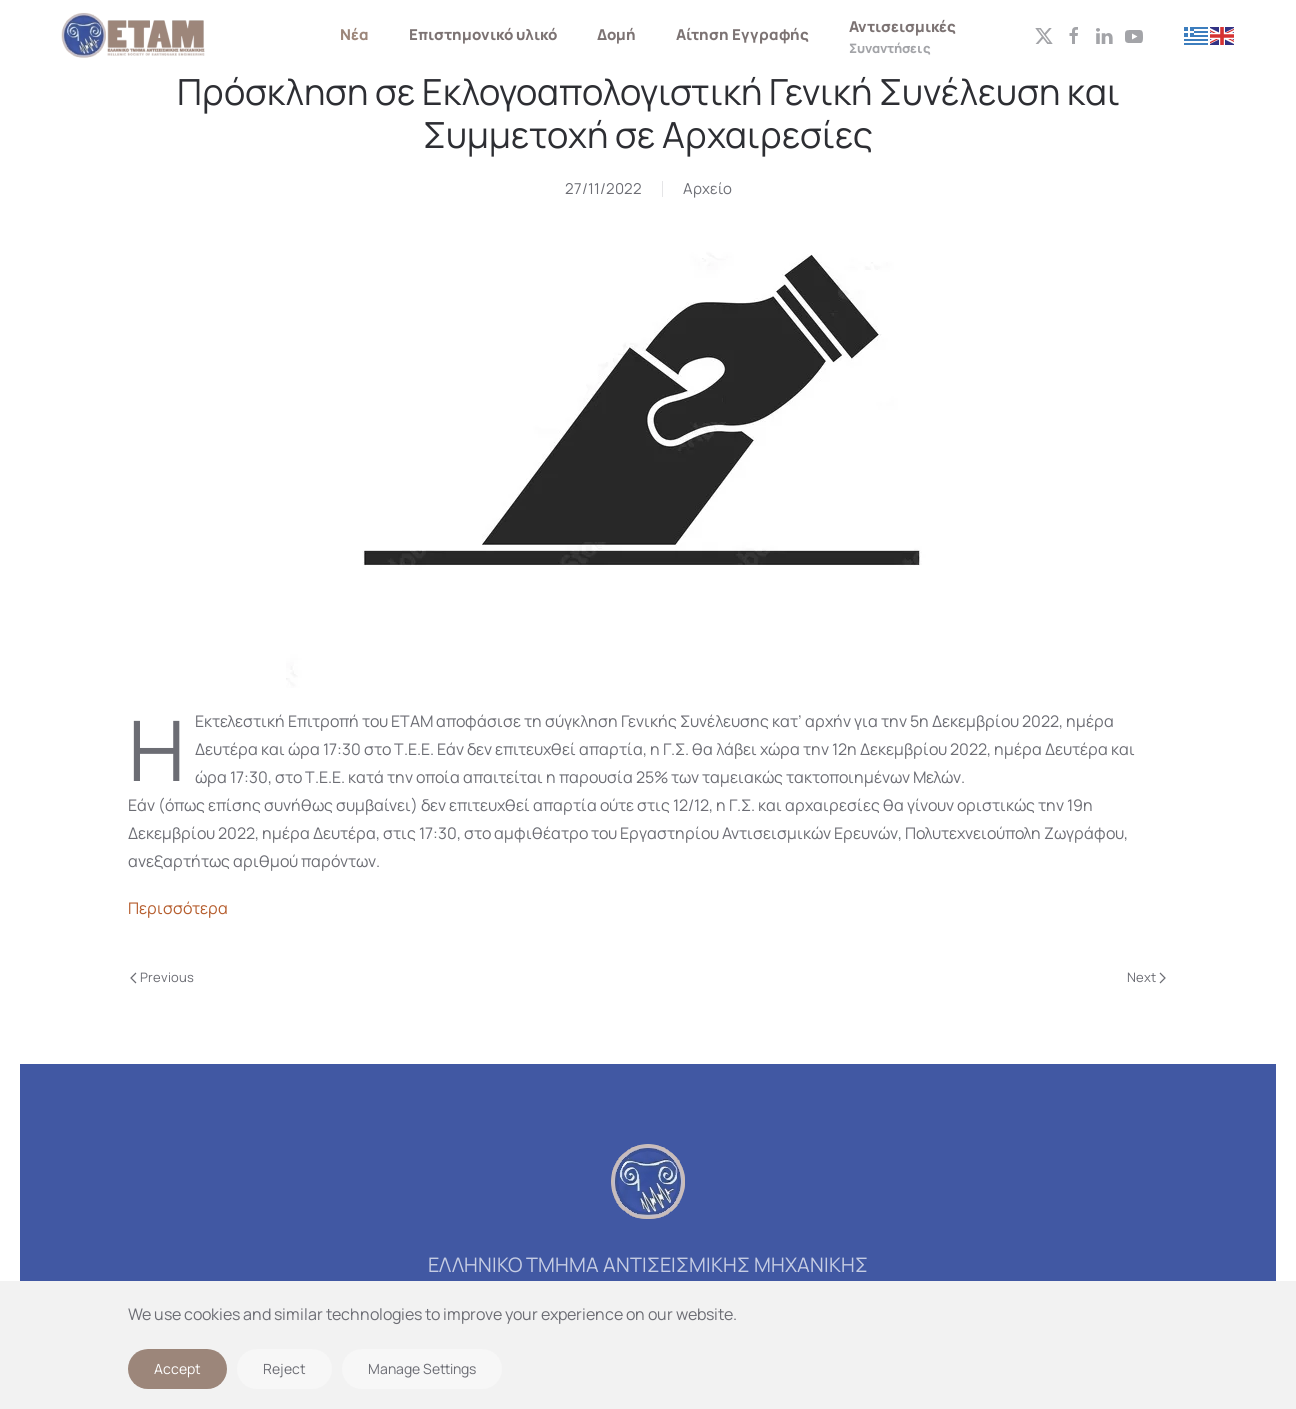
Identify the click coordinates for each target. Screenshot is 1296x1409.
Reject (284, 1368)
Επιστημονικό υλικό (483, 34)
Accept (177, 1368)
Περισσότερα (178, 908)
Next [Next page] (1146, 977)
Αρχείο (707, 188)
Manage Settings (422, 1368)
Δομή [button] (616, 34)
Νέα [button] (354, 34)
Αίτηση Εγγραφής (742, 34)
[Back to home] (134, 35)
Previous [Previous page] (162, 977)
